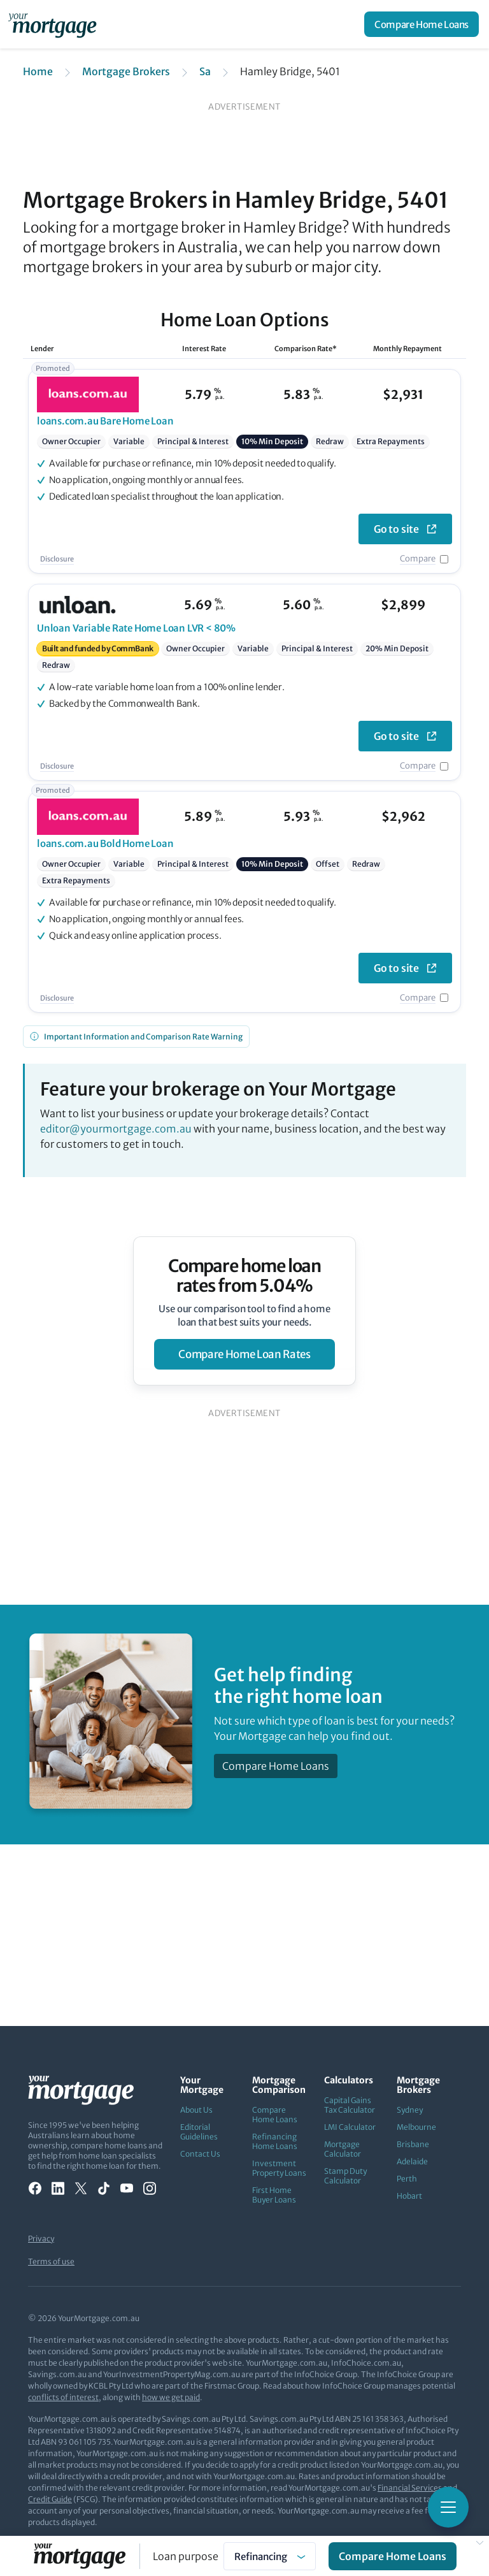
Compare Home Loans (421, 24)
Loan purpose (185, 2556)
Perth (407, 2178)
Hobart (409, 2196)
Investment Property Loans (279, 2168)
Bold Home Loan (105, 843)
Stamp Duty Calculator (345, 2175)
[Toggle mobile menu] (448, 2507)
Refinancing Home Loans (274, 2141)
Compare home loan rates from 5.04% (245, 1276)
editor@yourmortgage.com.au (116, 1128)
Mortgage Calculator (342, 2149)
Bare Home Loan (105, 421)
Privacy (41, 2238)
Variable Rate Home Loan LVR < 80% (136, 628)
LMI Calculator (350, 2127)
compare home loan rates (244, 1354)
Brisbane (413, 2144)
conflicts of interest (63, 2397)
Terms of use (51, 2261)
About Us (196, 2110)
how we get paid (171, 2397)
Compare (418, 558)
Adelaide (412, 2161)
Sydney (410, 2110)
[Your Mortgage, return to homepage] (54, 24)
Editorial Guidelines (199, 2131)
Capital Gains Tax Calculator (349, 2105)
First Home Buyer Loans (274, 2194)
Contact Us (200, 2154)
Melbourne (416, 2127)
